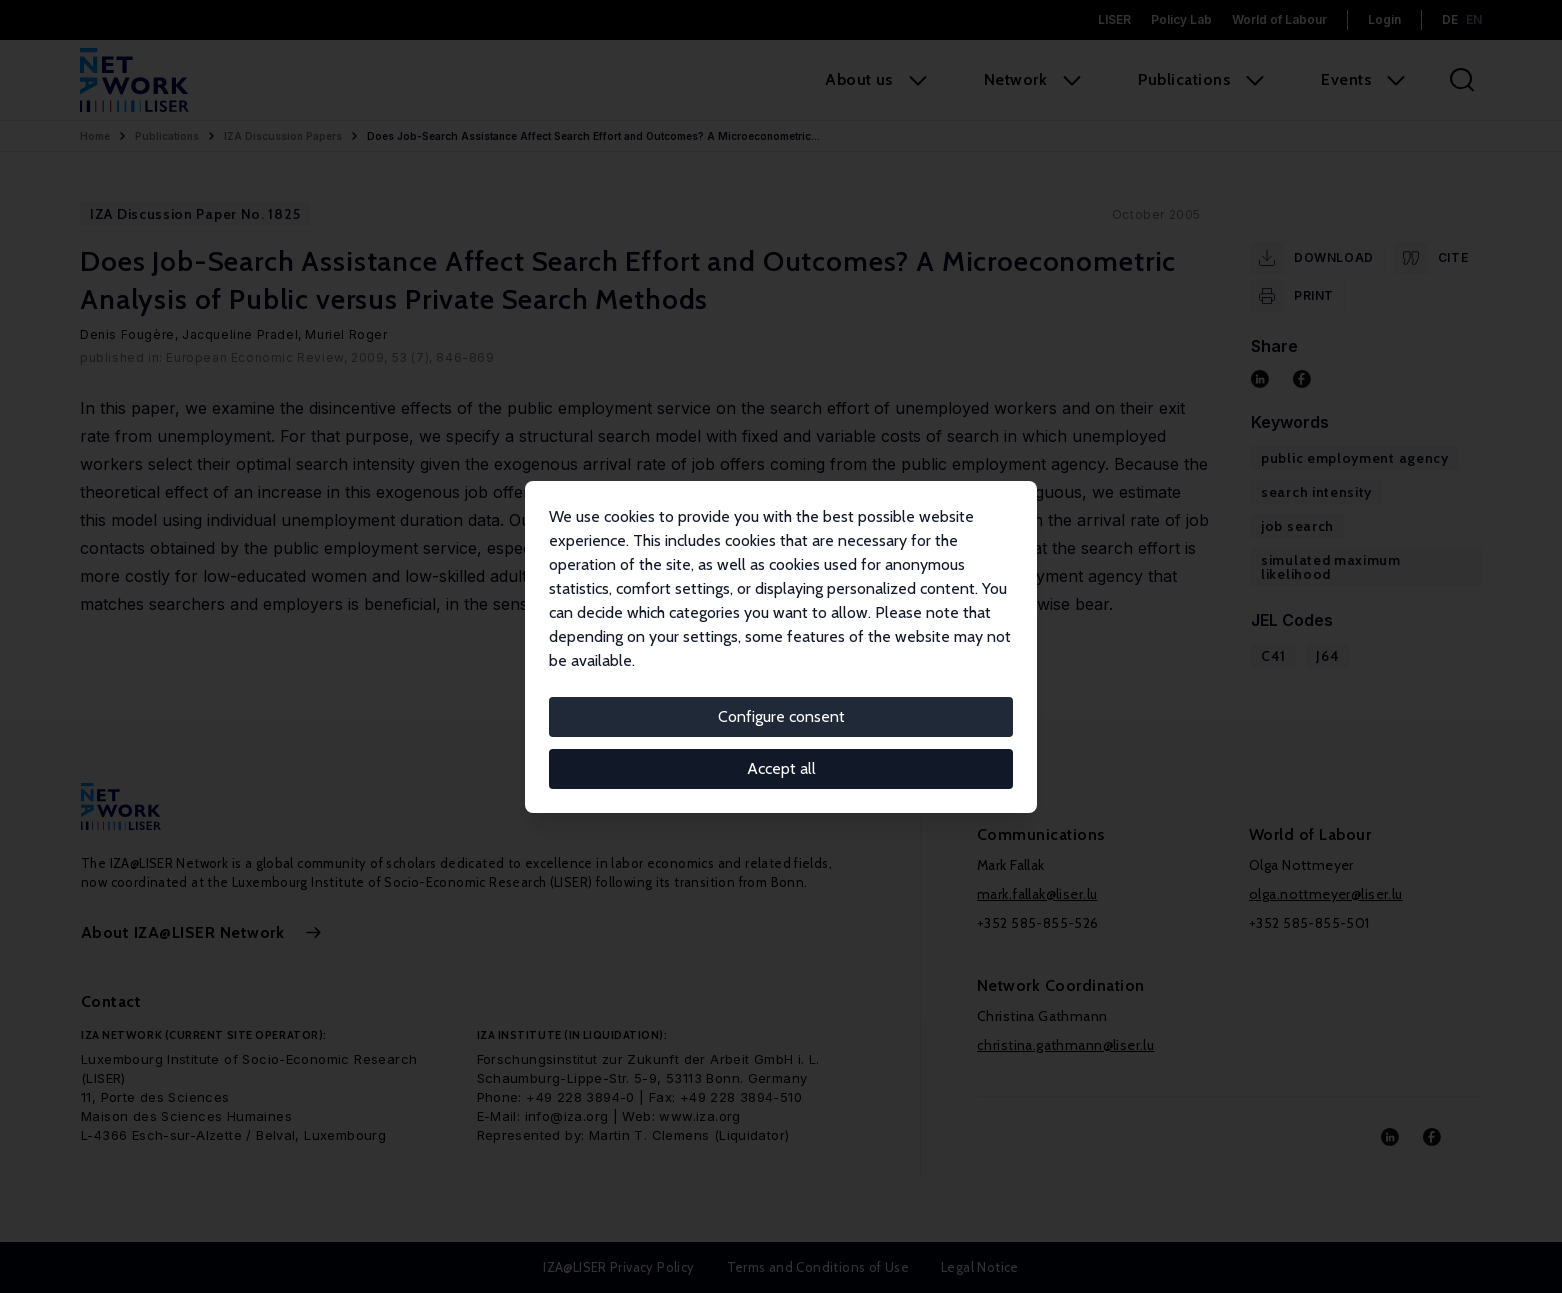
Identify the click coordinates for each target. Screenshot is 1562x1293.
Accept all (781, 768)
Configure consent (781, 716)
